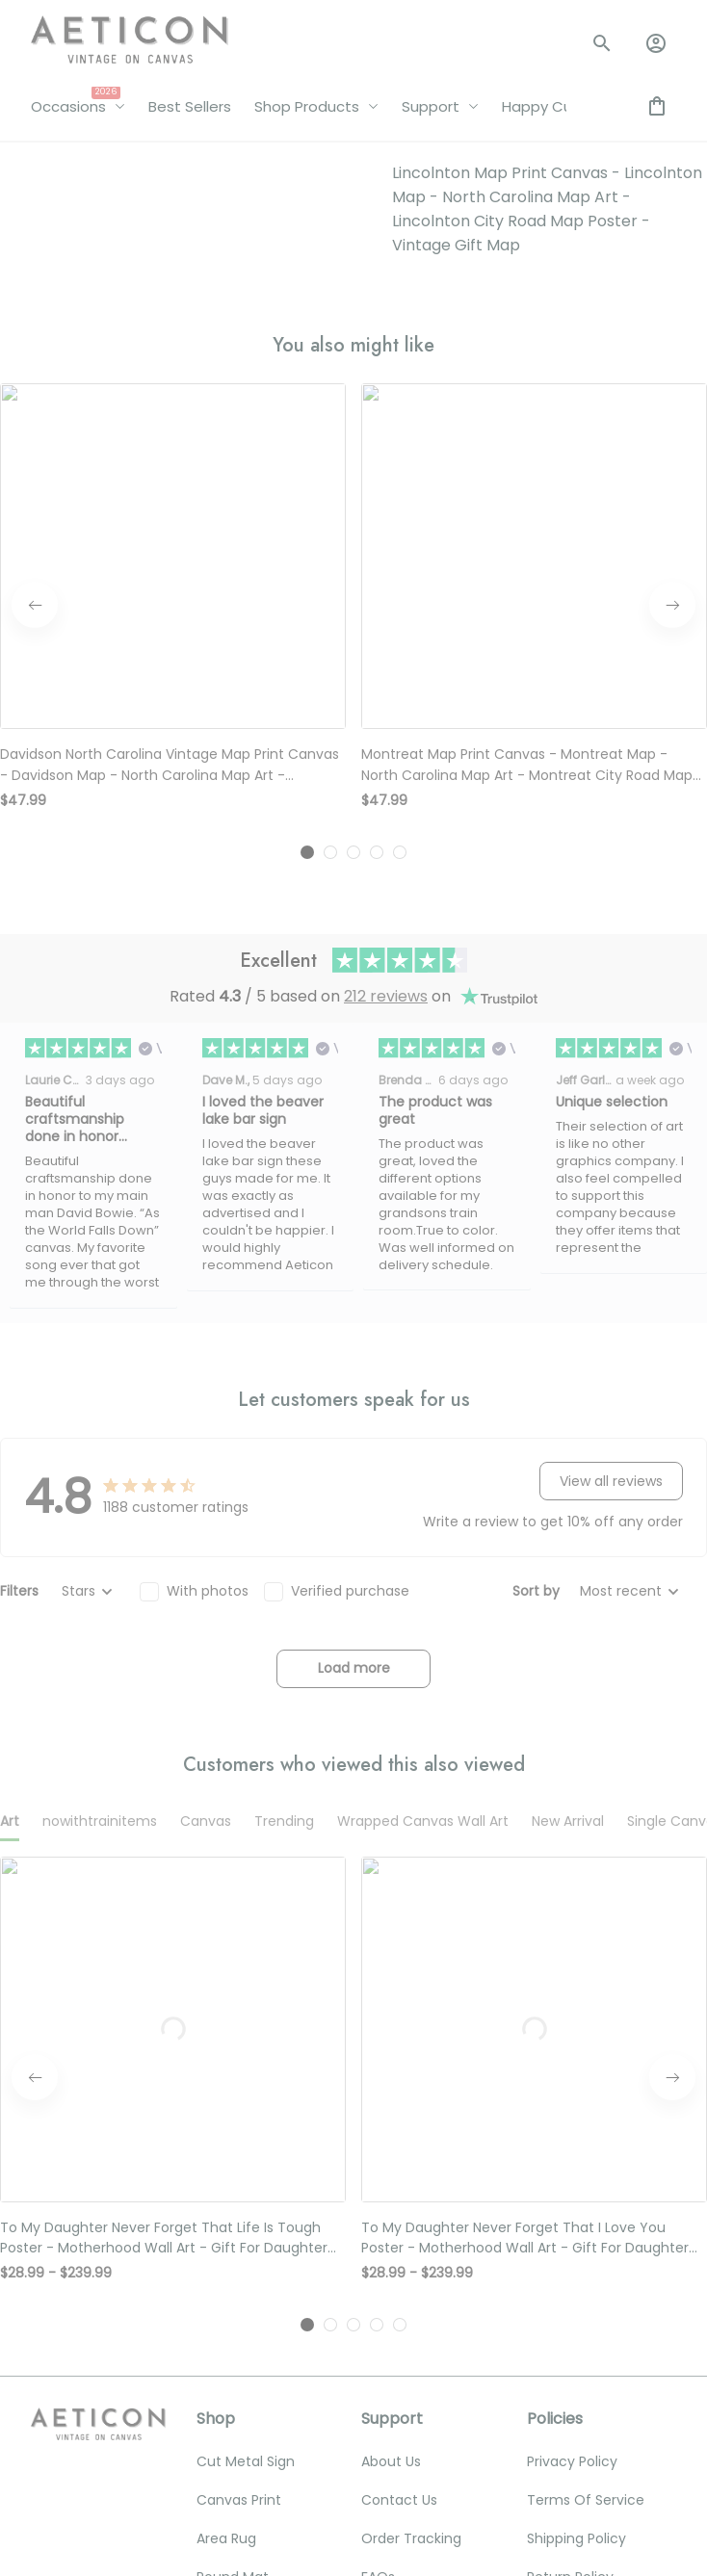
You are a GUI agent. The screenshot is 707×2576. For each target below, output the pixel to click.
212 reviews (386, 553)
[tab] (307, 408)
